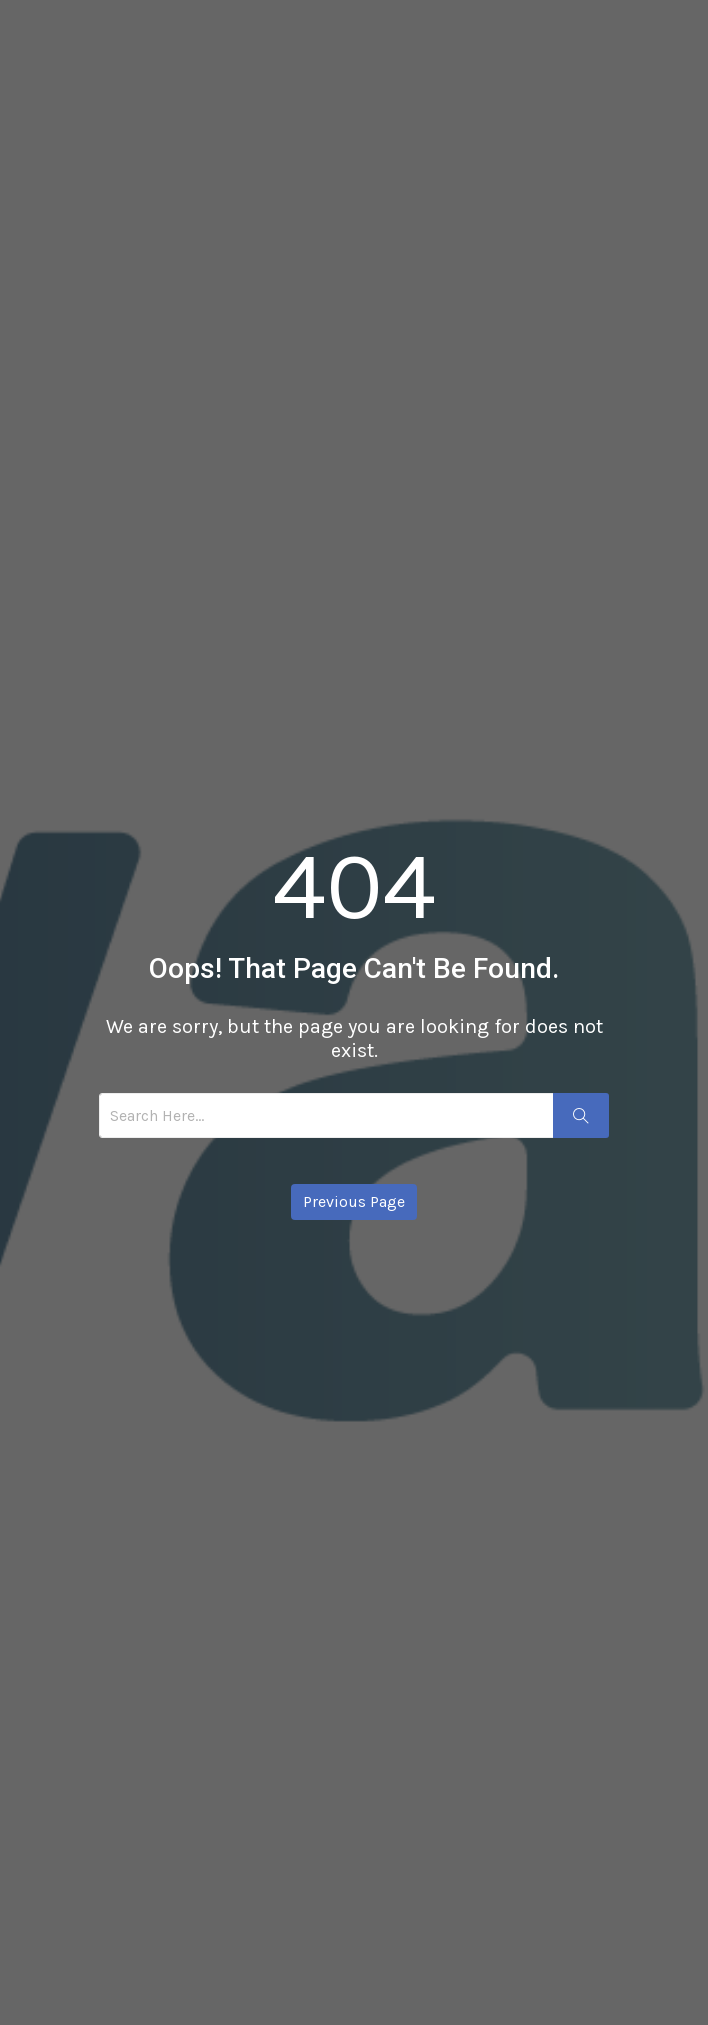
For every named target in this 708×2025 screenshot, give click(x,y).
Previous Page (354, 1201)
